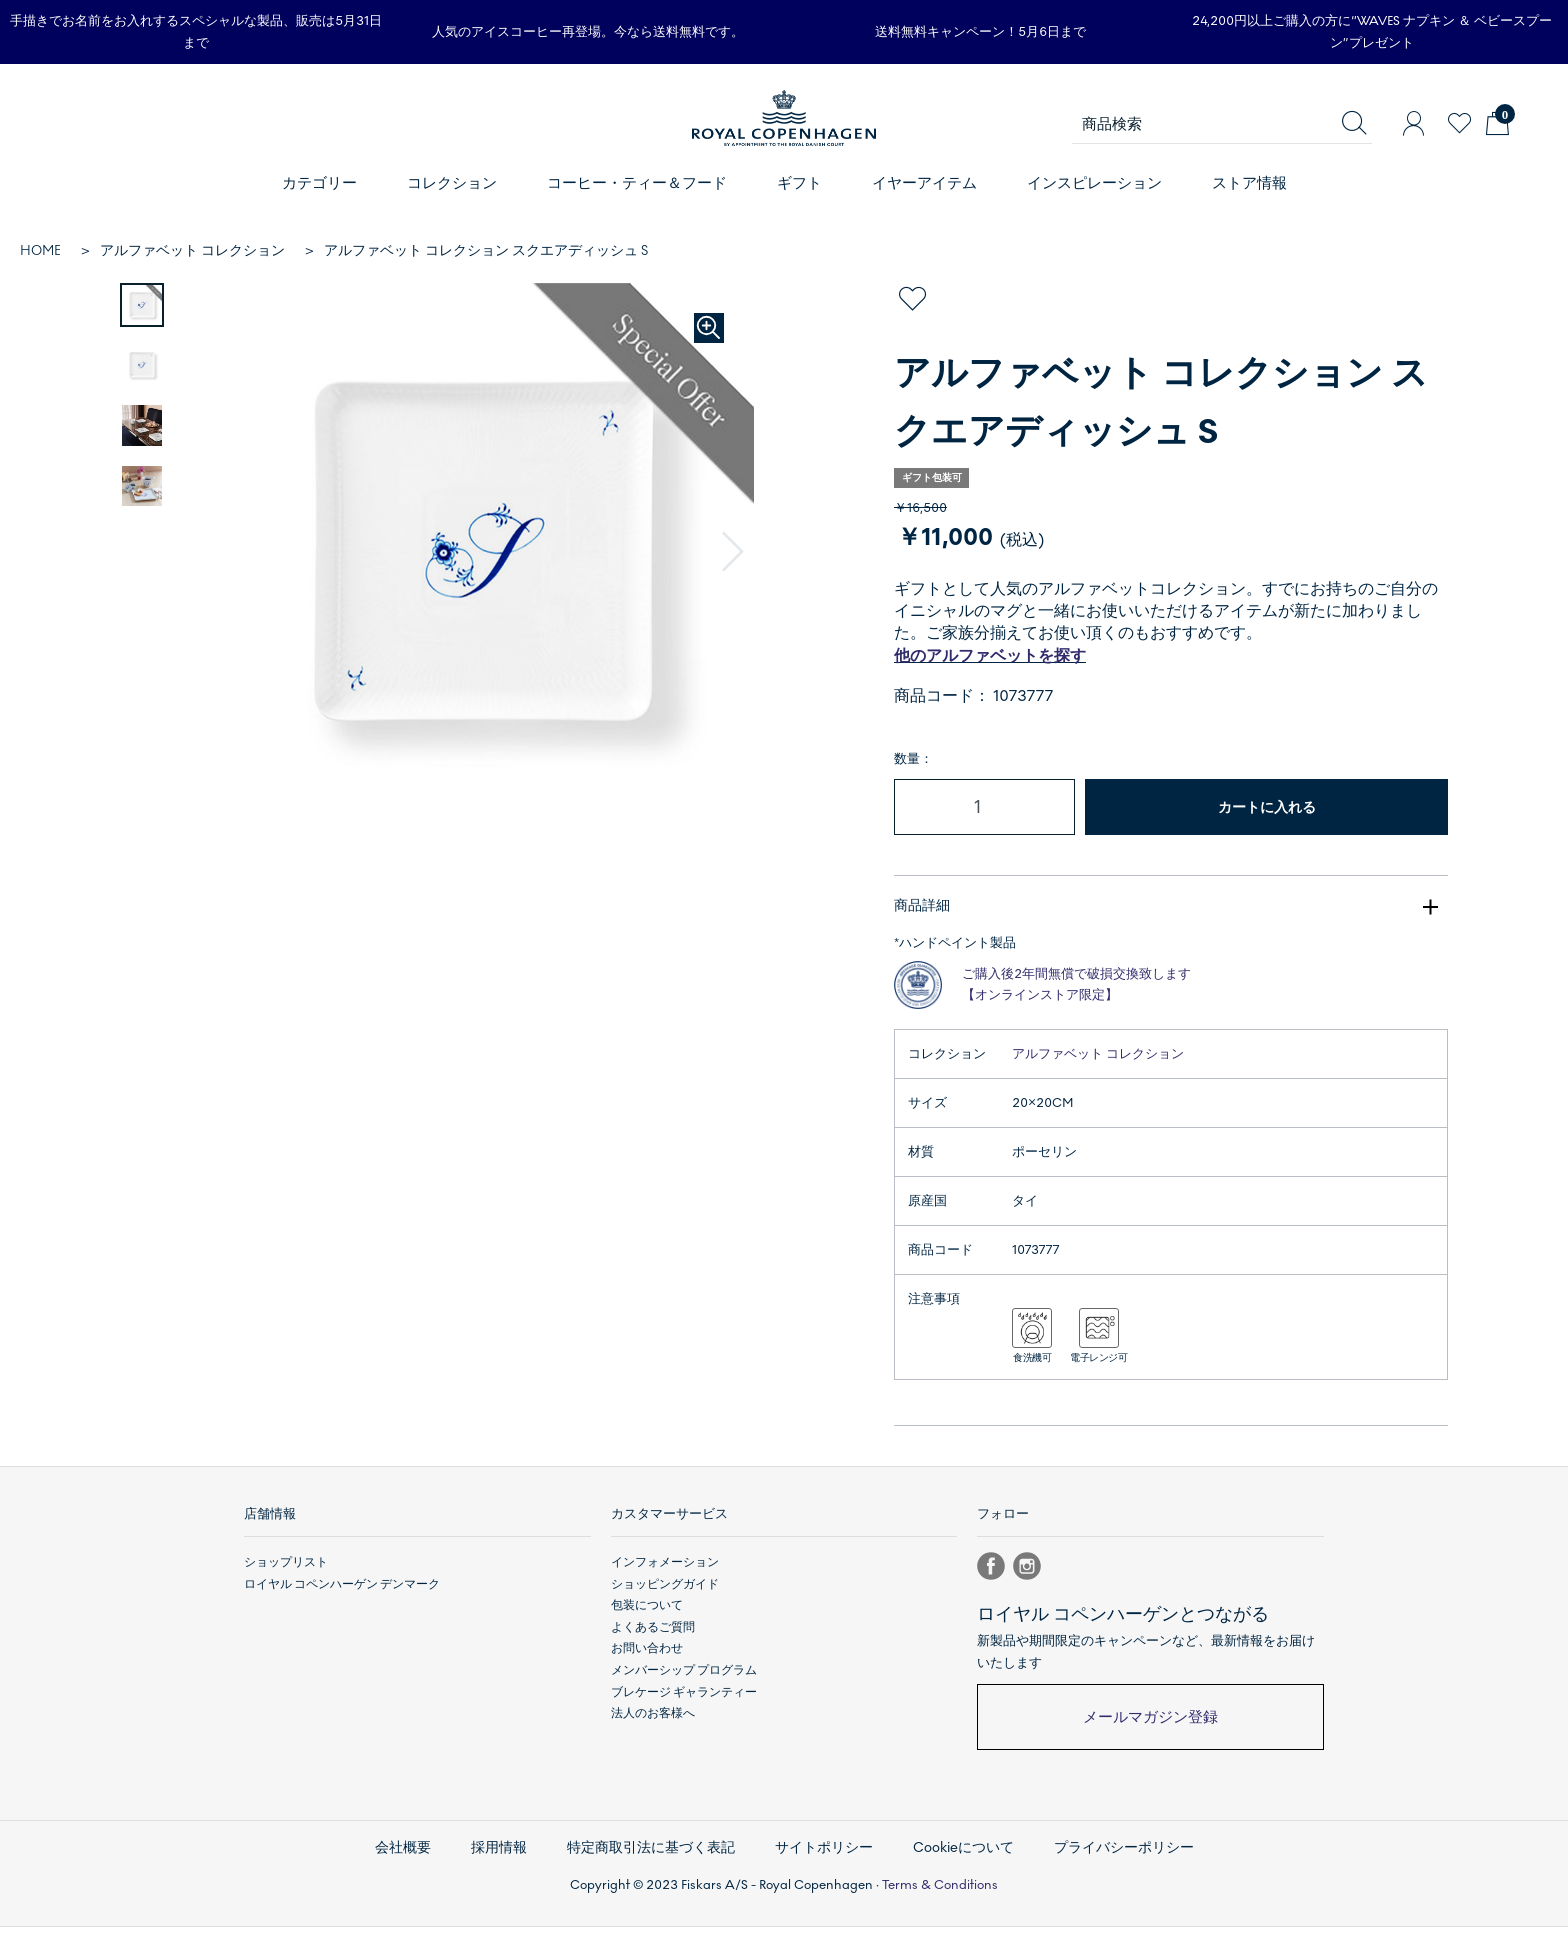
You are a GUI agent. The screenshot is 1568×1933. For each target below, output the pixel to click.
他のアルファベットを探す (990, 655)
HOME (40, 250)
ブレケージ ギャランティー (684, 1699)
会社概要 (403, 1854)
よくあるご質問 (653, 1635)
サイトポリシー (824, 1854)
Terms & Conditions (940, 1892)
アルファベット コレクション (192, 250)
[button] (733, 552)
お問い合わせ (647, 1656)
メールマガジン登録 (1150, 1725)
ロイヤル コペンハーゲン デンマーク (342, 1592)
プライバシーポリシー (1124, 1854)
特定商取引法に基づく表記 (651, 1854)
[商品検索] (1222, 124)
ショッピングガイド (665, 1592)
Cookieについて (963, 1854)
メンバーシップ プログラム (684, 1678)
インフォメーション (665, 1570)
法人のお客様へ (653, 1721)
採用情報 (499, 1854)
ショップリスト (286, 1570)
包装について (647, 1613)
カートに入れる (1267, 807)
